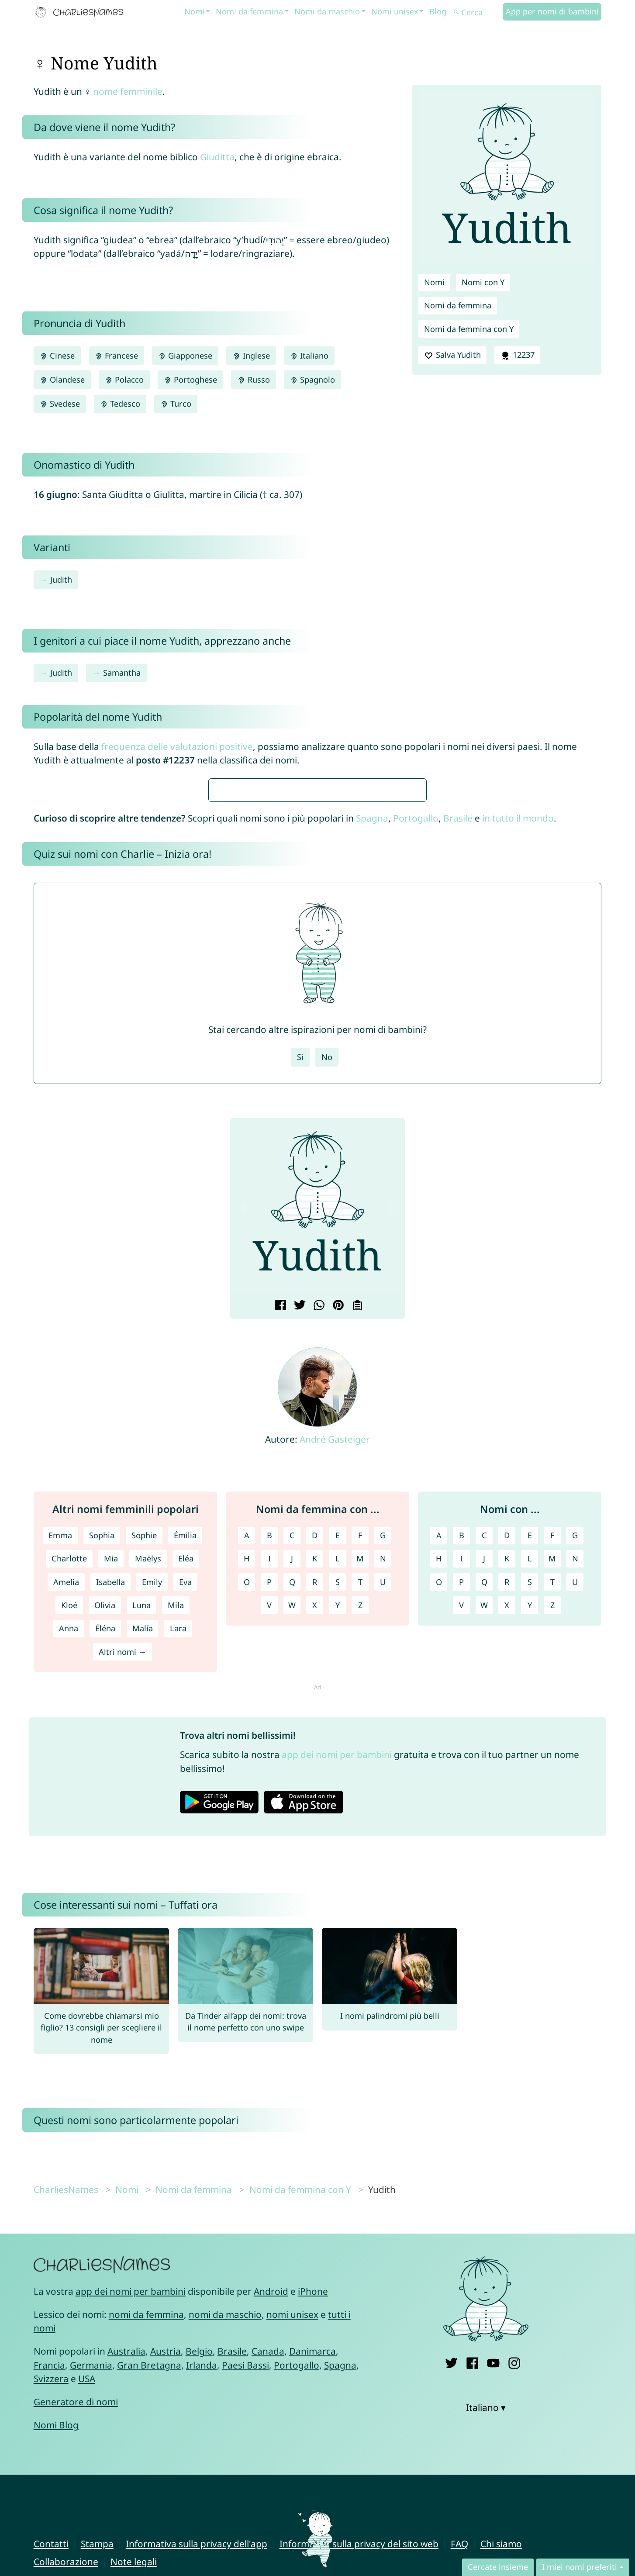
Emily (152, 1841)
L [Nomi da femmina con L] (337, 1818)
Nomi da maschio (327, 11)
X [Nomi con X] (506, 1864)
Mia (111, 1818)
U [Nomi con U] (575, 1841)
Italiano (309, 355)
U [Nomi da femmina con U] (383, 1841)
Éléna (105, 1887)
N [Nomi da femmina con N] (383, 1818)
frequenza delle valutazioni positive (177, 746)
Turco (175, 403)
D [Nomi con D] (507, 1794)
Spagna (372, 1077)
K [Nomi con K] (506, 1818)
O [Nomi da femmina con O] (247, 1841)
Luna (141, 1864)
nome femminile (127, 91)
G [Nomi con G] (575, 1794)
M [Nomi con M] (552, 1818)
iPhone (313, 2551)
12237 (517, 355)
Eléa (185, 1818)
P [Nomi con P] (461, 1841)
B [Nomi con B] (461, 1794)
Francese (116, 355)
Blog (437, 11)
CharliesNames (66, 2449)
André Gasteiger (335, 1698)
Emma (60, 1794)
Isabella (110, 1841)
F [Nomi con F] (552, 1794)
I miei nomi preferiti (579, 2567)
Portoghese (190, 379)
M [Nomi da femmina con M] (360, 1818)
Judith (61, 579)
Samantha (122, 672)
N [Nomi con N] (575, 1818)
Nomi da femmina (249, 11)
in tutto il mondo (518, 1077)
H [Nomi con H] (439, 1818)
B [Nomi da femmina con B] (269, 1794)
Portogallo (415, 1077)
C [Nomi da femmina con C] (292, 1794)
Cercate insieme (498, 2567)
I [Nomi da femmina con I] (269, 1818)
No (326, 1316)
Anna (68, 1887)
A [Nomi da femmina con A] (246, 1794)
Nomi (194, 11)
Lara (178, 1887)
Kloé (69, 1864)
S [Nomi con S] (530, 1841)
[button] (244, 1467)
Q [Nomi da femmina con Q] (292, 1841)
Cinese (57, 355)
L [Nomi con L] (530, 1818)
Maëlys (148, 1818)
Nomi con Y (483, 282)
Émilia (185, 1794)
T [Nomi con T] (552, 1841)
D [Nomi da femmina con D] (315, 1794)
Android (271, 2551)
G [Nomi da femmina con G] (383, 1794)
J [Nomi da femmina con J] (292, 1818)
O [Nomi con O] (439, 1841)
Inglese (250, 355)
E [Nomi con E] (530, 1794)
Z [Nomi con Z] (552, 1864)
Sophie (144, 1794)
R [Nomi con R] (506, 1841)
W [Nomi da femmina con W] (292, 1864)
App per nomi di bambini (552, 11)
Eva (185, 1841)
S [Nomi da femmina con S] (337, 1841)
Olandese (62, 379)
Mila (176, 1864)
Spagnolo (312, 379)
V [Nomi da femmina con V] (269, 1864)
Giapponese (185, 355)
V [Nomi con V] (461, 1864)
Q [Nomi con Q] (484, 1841)
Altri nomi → (122, 1911)
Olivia (104, 1864)
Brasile (458, 1077)
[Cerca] (477, 12)
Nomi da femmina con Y (469, 329)
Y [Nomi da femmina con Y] (337, 1864)
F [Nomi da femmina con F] (360, 1794)
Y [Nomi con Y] (530, 1864)
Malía (142, 1887)
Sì (300, 1316)
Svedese (60, 403)
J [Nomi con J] (484, 1818)
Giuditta (217, 157)
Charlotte (69, 1818)
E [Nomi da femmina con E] (337, 1794)
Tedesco (120, 403)
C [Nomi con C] (484, 1794)
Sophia (101, 1794)
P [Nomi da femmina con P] (269, 1841)
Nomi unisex (394, 11)
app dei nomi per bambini (337, 2014)
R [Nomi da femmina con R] (314, 1841)
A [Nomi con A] (439, 1794)
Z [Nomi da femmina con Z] (360, 1864)
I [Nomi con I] (461, 1818)
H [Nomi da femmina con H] (246, 1818)
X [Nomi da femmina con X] (314, 1864)
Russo (253, 379)
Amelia (66, 1841)
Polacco (124, 379)
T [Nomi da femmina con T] (360, 1841)
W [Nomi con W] (484, 1864)
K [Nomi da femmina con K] (314, 1818)
